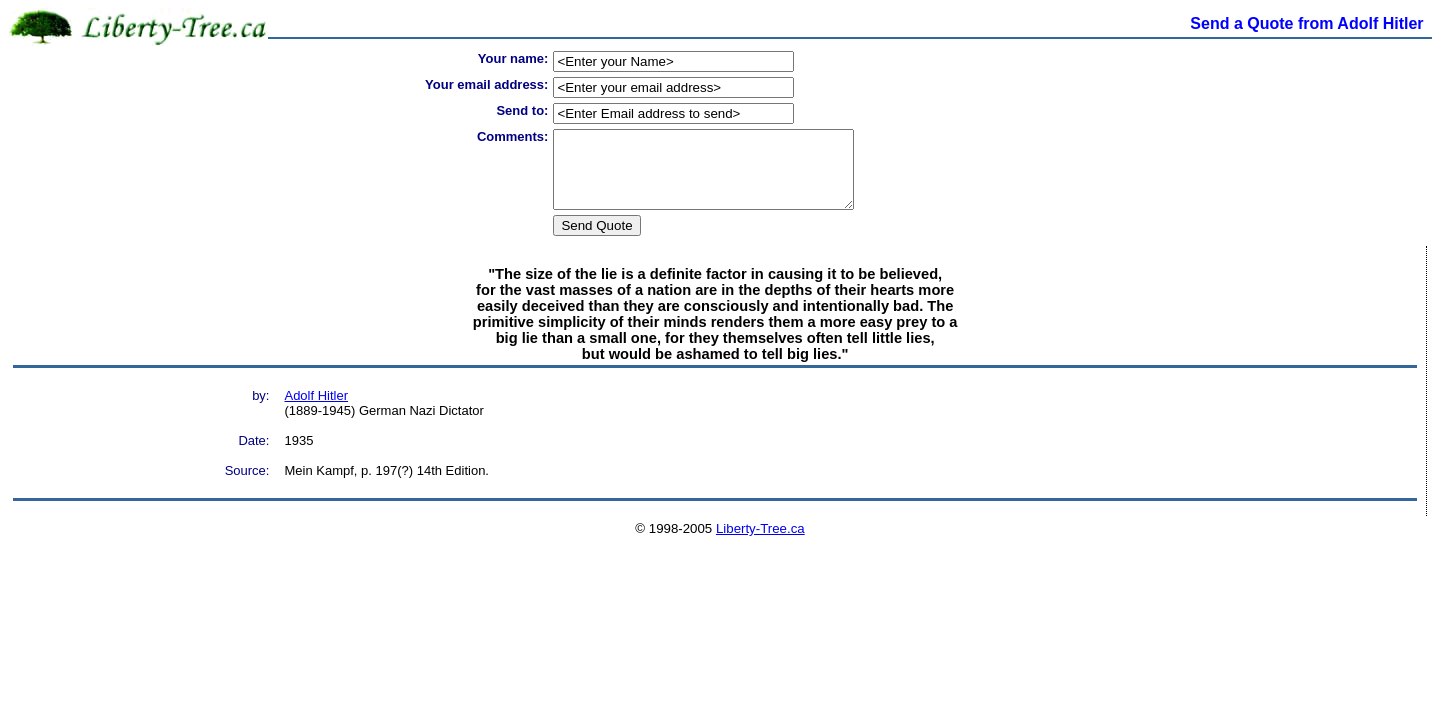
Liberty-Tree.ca (760, 543)
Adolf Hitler (316, 410)
